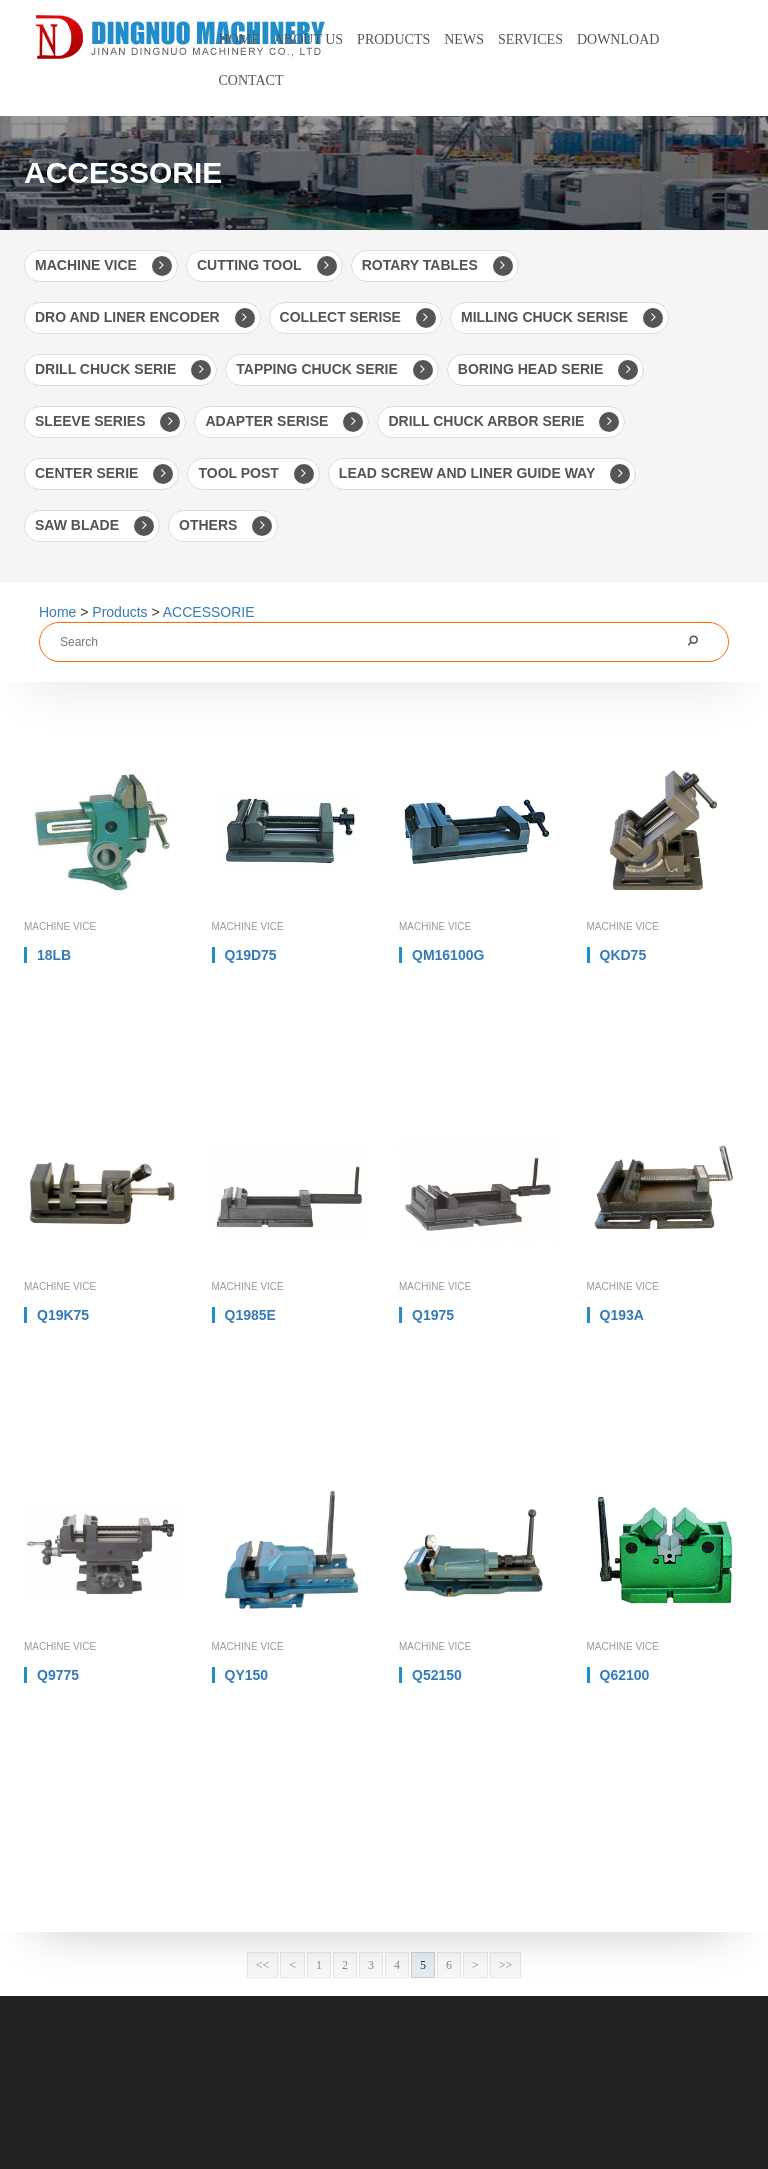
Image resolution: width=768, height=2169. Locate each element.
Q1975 (433, 1315)
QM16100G (448, 955)
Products (393, 39)
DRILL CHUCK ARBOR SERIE (503, 422)
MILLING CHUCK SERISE (562, 318)
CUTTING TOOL (267, 266)
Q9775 (58, 1675)
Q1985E (250, 1315)
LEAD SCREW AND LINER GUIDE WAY (484, 474)
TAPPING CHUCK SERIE (334, 370)
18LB (54, 955)
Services (530, 39)
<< (263, 1965)
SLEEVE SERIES (107, 422)
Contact (251, 80)
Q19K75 (63, 1315)
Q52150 (437, 1675)
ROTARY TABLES (437, 266)
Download (618, 39)
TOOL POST (255, 474)
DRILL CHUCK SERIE (123, 370)
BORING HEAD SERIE (548, 370)
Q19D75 (251, 955)
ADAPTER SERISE (284, 422)
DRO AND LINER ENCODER (145, 318)
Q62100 (625, 1675)
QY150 (247, 1675)
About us (308, 39)
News (464, 39)
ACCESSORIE (209, 612)
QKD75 (623, 955)
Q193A (622, 1315)
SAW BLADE (94, 526)
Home (239, 39)
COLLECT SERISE (358, 318)
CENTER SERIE (104, 474)
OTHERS (225, 526)
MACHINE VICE (103, 266)
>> (506, 1965)
